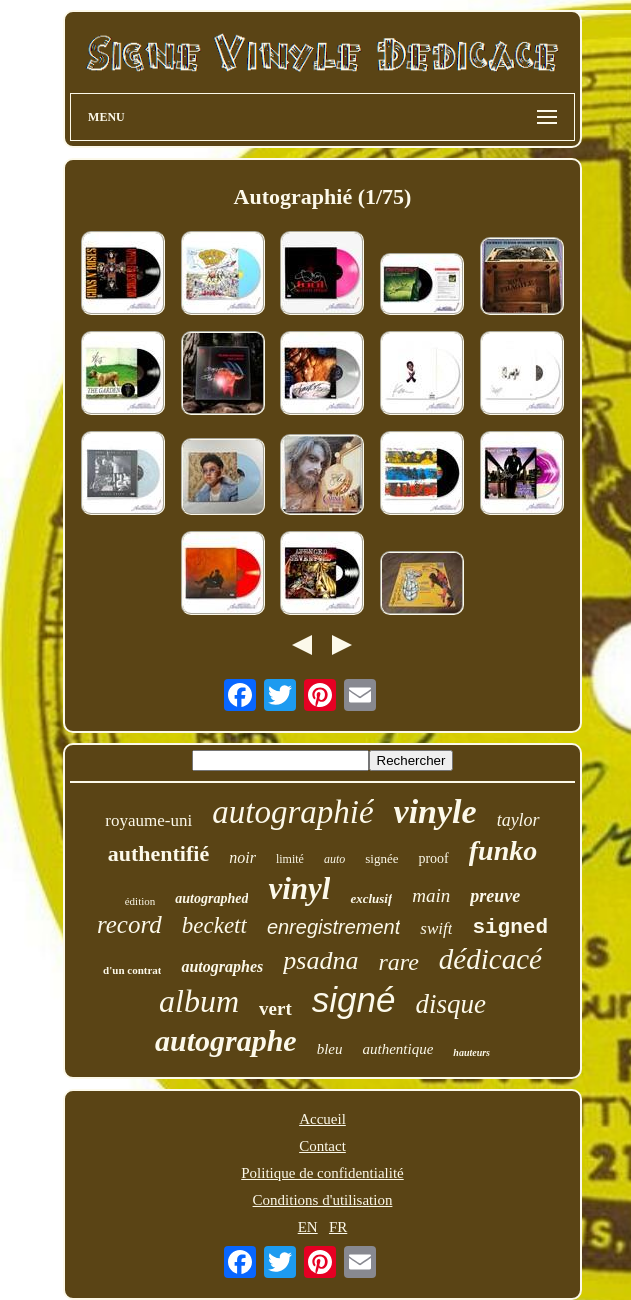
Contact (322, 1146)
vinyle (435, 811)
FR (338, 1227)
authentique (398, 1049)
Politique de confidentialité (322, 1173)
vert (275, 1008)
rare (398, 962)
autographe (226, 1040)
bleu (330, 1049)
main (431, 895)
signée (381, 858)
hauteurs (471, 1052)
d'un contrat (132, 970)
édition (140, 901)
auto (334, 859)
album (199, 1001)
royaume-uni (148, 820)
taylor (518, 820)
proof (433, 858)
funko (503, 850)
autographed (211, 898)
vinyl (299, 888)
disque (450, 1004)
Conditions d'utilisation (323, 1200)
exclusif (371, 898)
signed (510, 927)
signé (354, 999)
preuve (495, 896)
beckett (214, 925)
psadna (320, 960)
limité (290, 859)
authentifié (158, 853)
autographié (292, 812)
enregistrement (333, 927)
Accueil (322, 1119)
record (129, 924)
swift (436, 928)
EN (308, 1227)
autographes (222, 966)
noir (242, 857)
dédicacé (490, 959)
